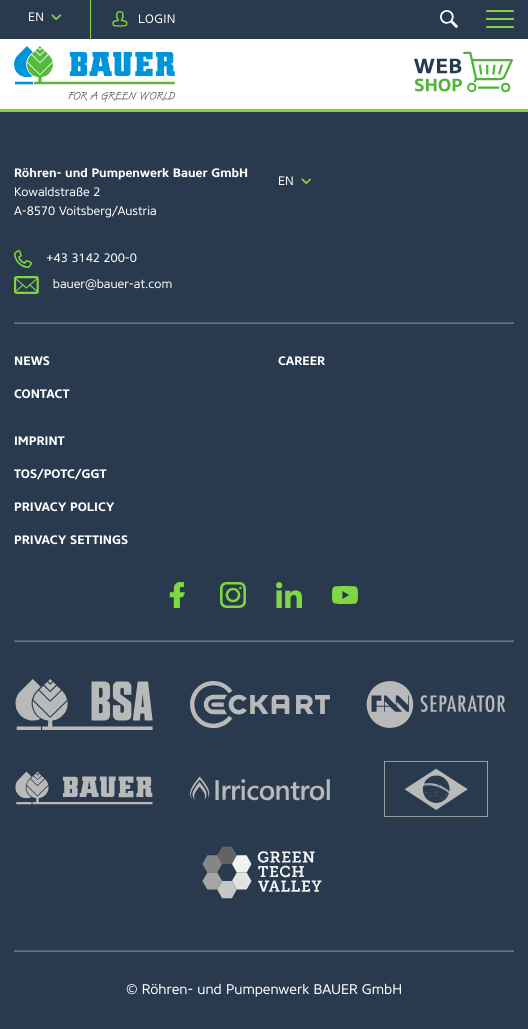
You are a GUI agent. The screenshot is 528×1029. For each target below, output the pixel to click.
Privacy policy (64, 507)
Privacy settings (71, 540)
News (32, 361)
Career (301, 361)
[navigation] (45, 17)
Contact (41, 394)
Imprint (39, 441)
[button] (500, 19)
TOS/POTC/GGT (60, 474)
